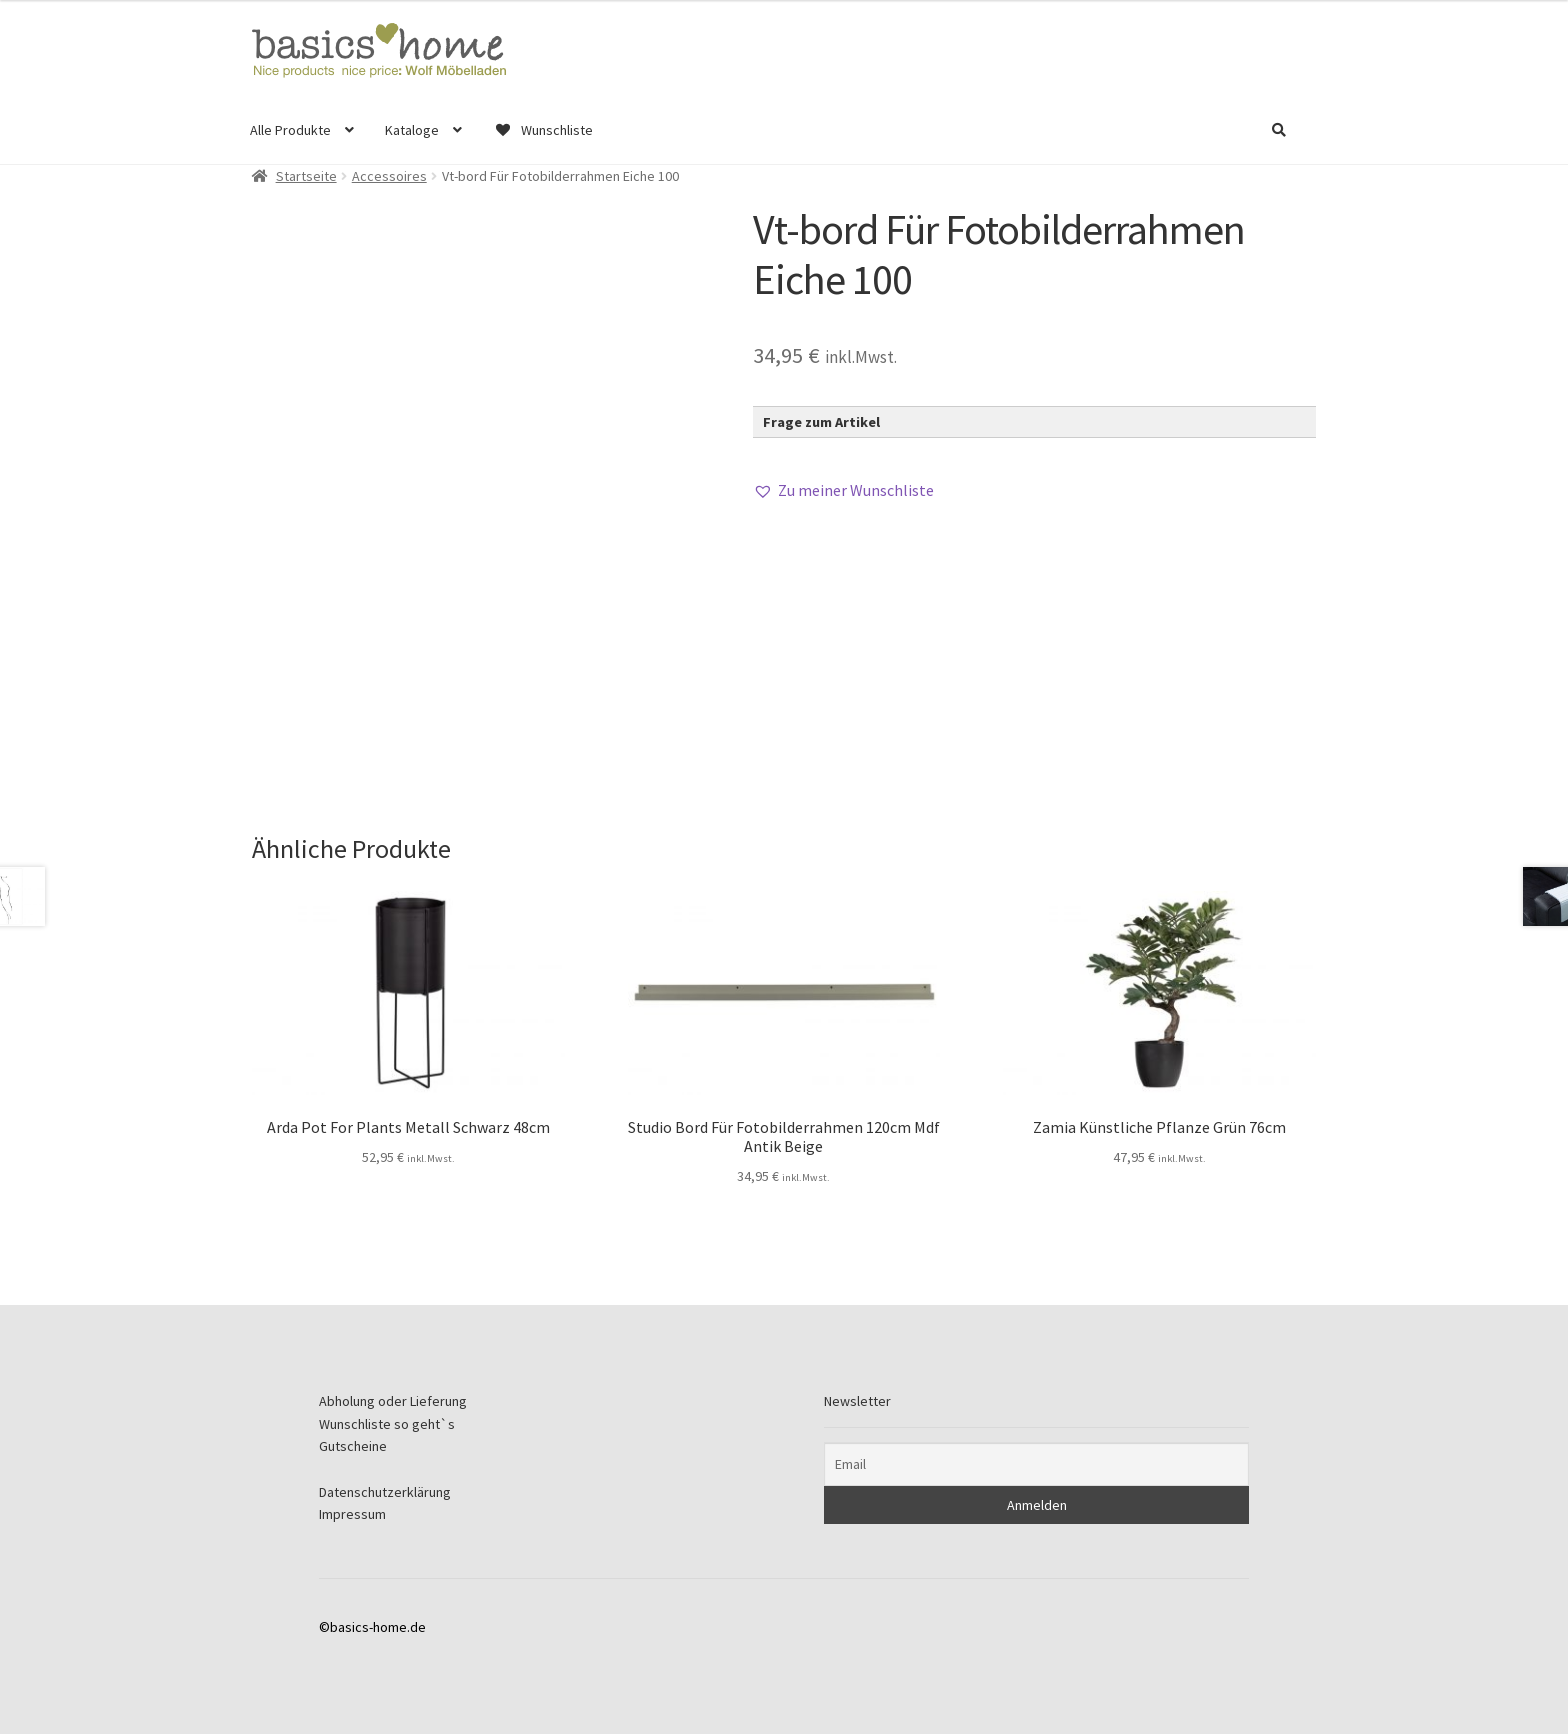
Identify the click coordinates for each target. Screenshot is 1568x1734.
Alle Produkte (290, 130)
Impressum (352, 1514)
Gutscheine (353, 1446)
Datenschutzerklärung (385, 1492)
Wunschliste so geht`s (387, 1424)
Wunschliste (543, 130)
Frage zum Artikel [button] (821, 422)
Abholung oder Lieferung (393, 1401)
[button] (843, 491)
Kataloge (412, 130)
